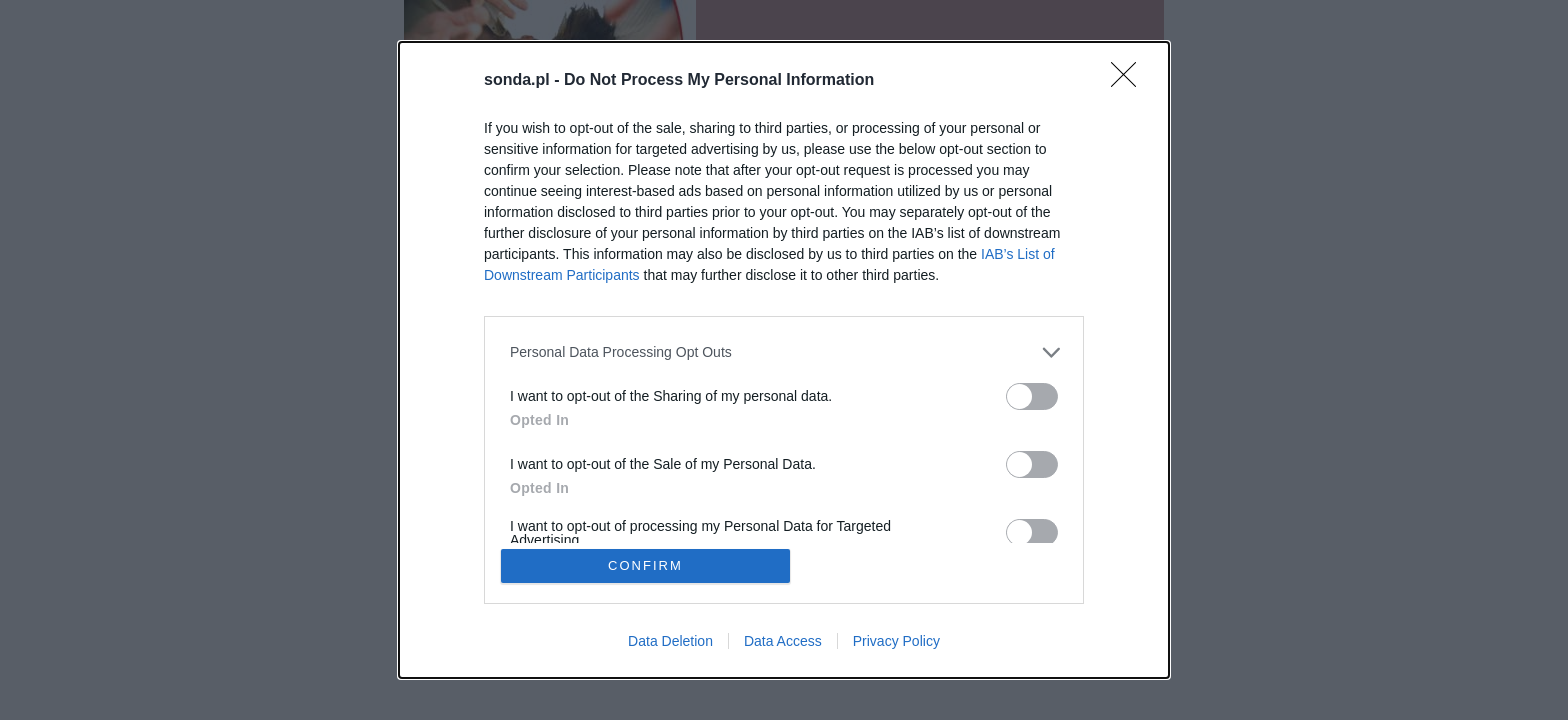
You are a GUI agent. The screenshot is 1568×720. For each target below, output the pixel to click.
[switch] (1032, 395)
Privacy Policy (896, 642)
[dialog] (784, 360)
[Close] (1130, 80)
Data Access (783, 642)
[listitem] (784, 351)
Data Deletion (670, 642)
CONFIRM (646, 565)
